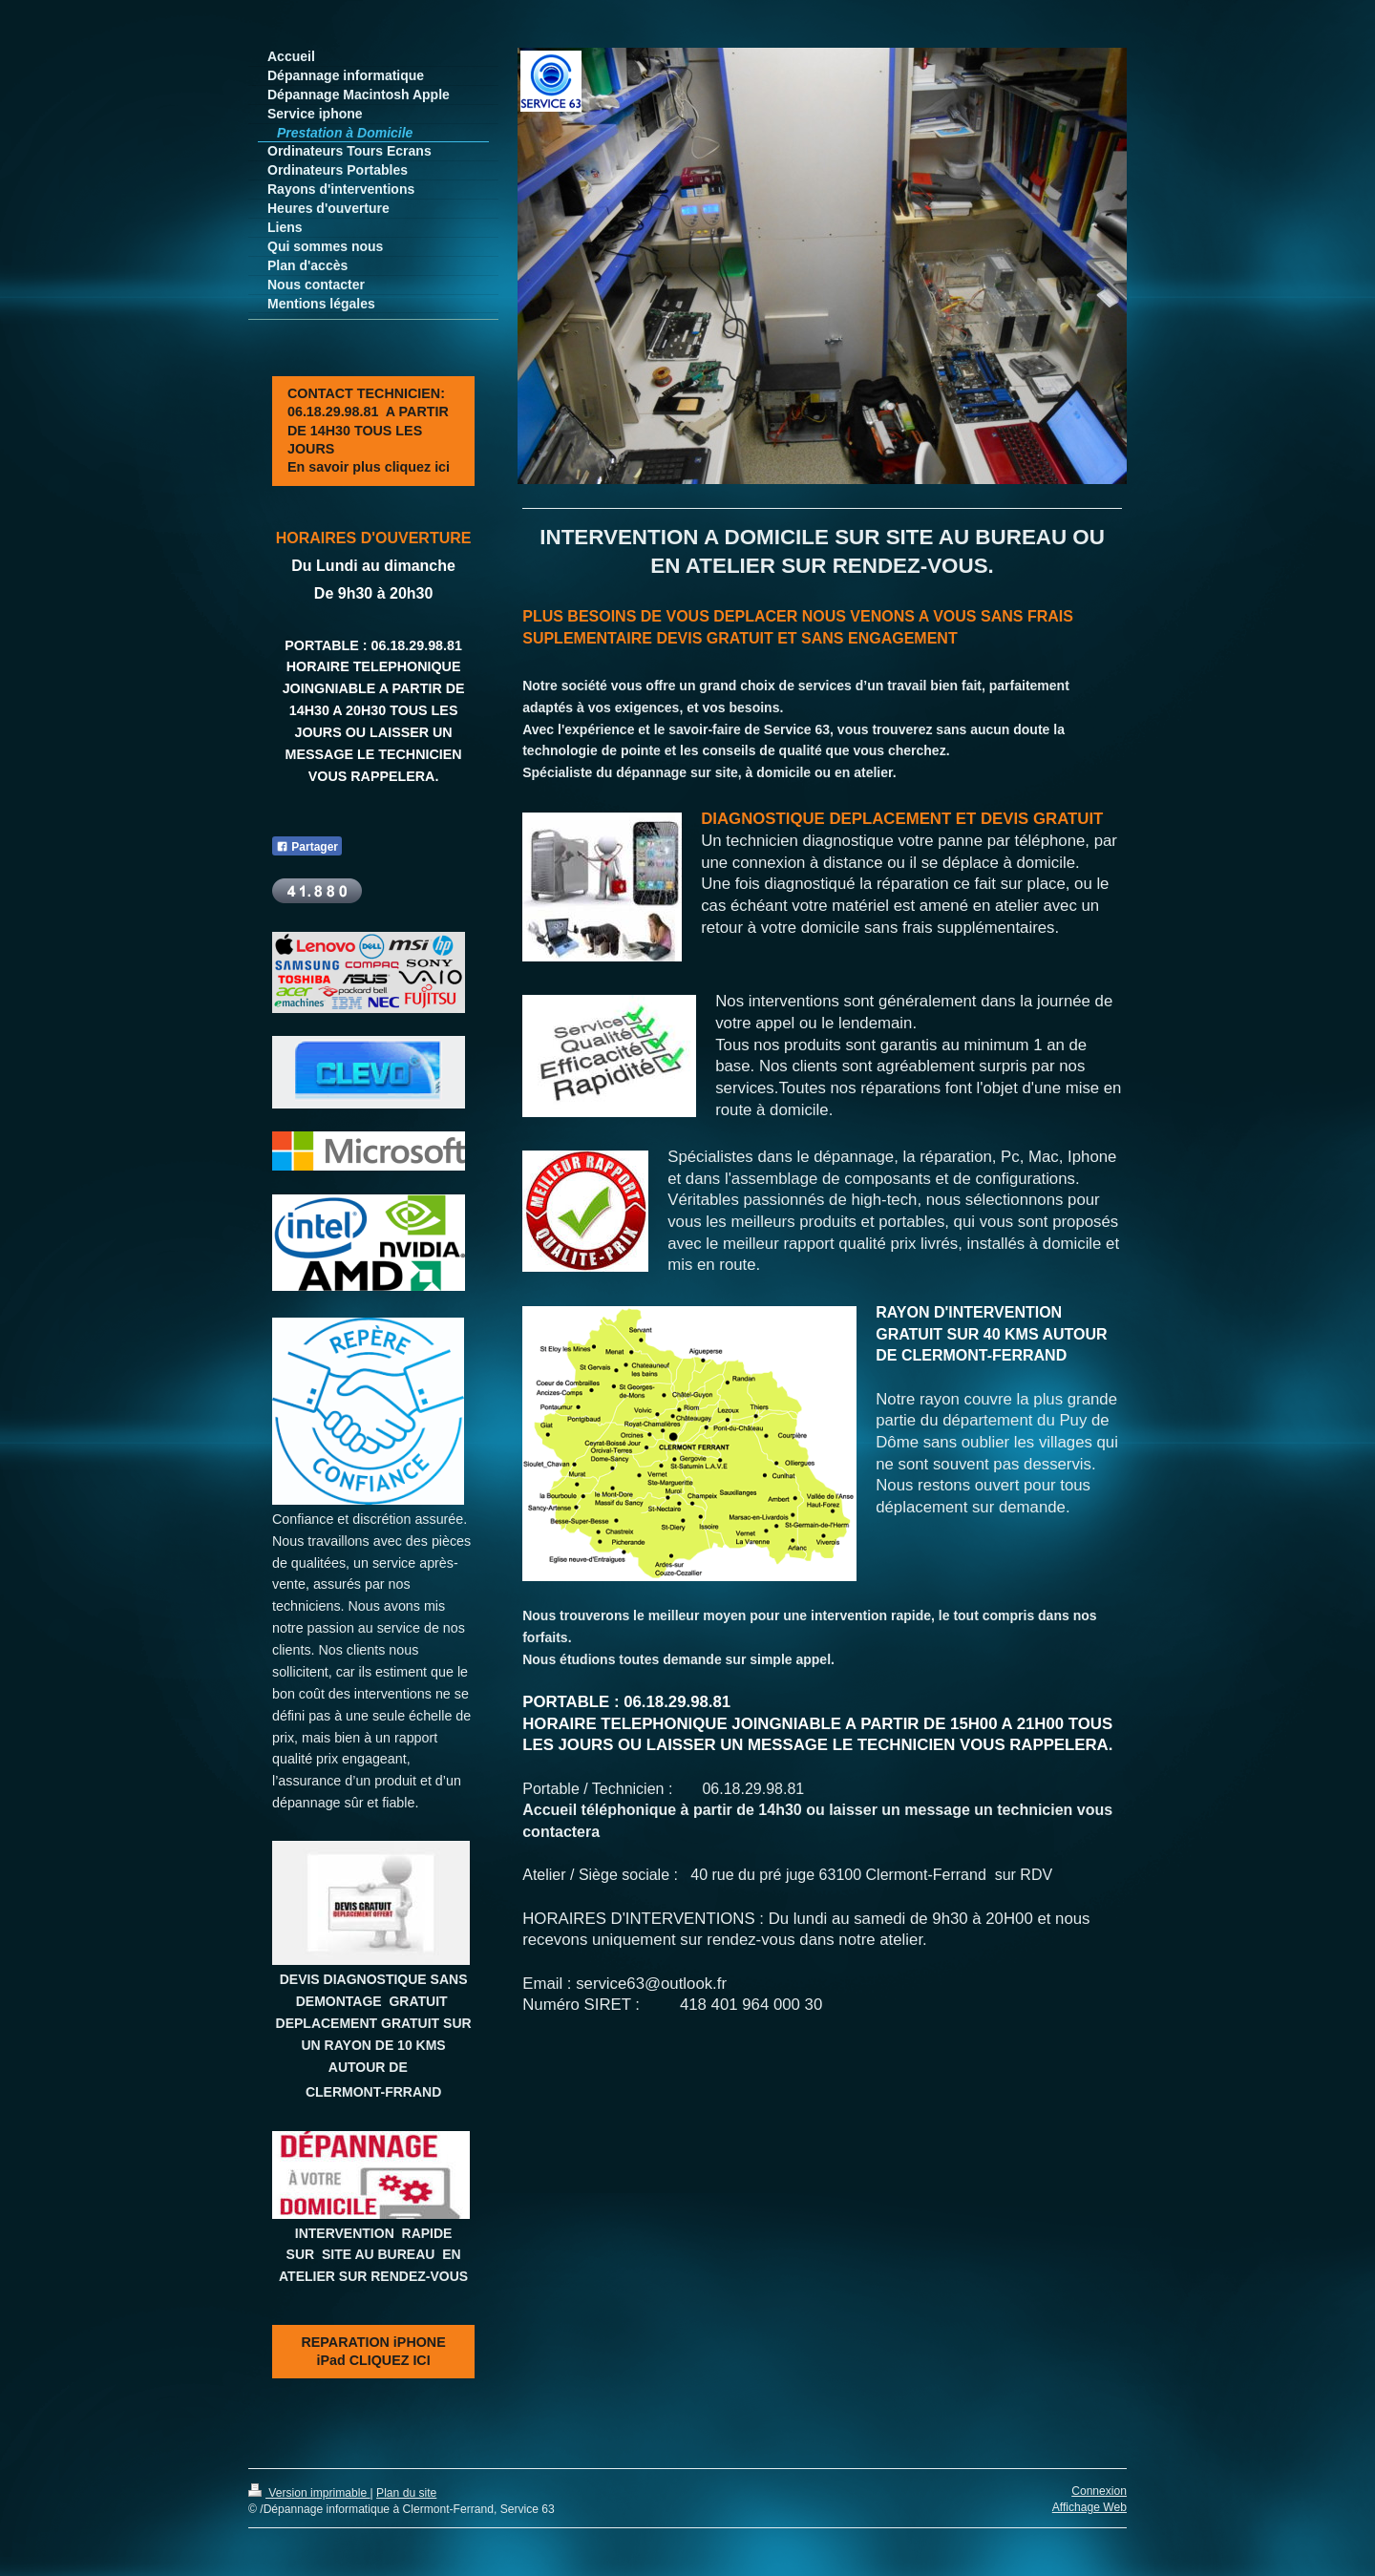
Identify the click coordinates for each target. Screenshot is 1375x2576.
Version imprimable (309, 2493)
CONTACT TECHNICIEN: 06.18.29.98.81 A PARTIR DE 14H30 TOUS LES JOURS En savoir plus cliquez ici (368, 430)
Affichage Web (1089, 2507)
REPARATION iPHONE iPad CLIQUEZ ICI (374, 2351)
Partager (307, 847)
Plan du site (406, 2493)
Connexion (1099, 2491)
